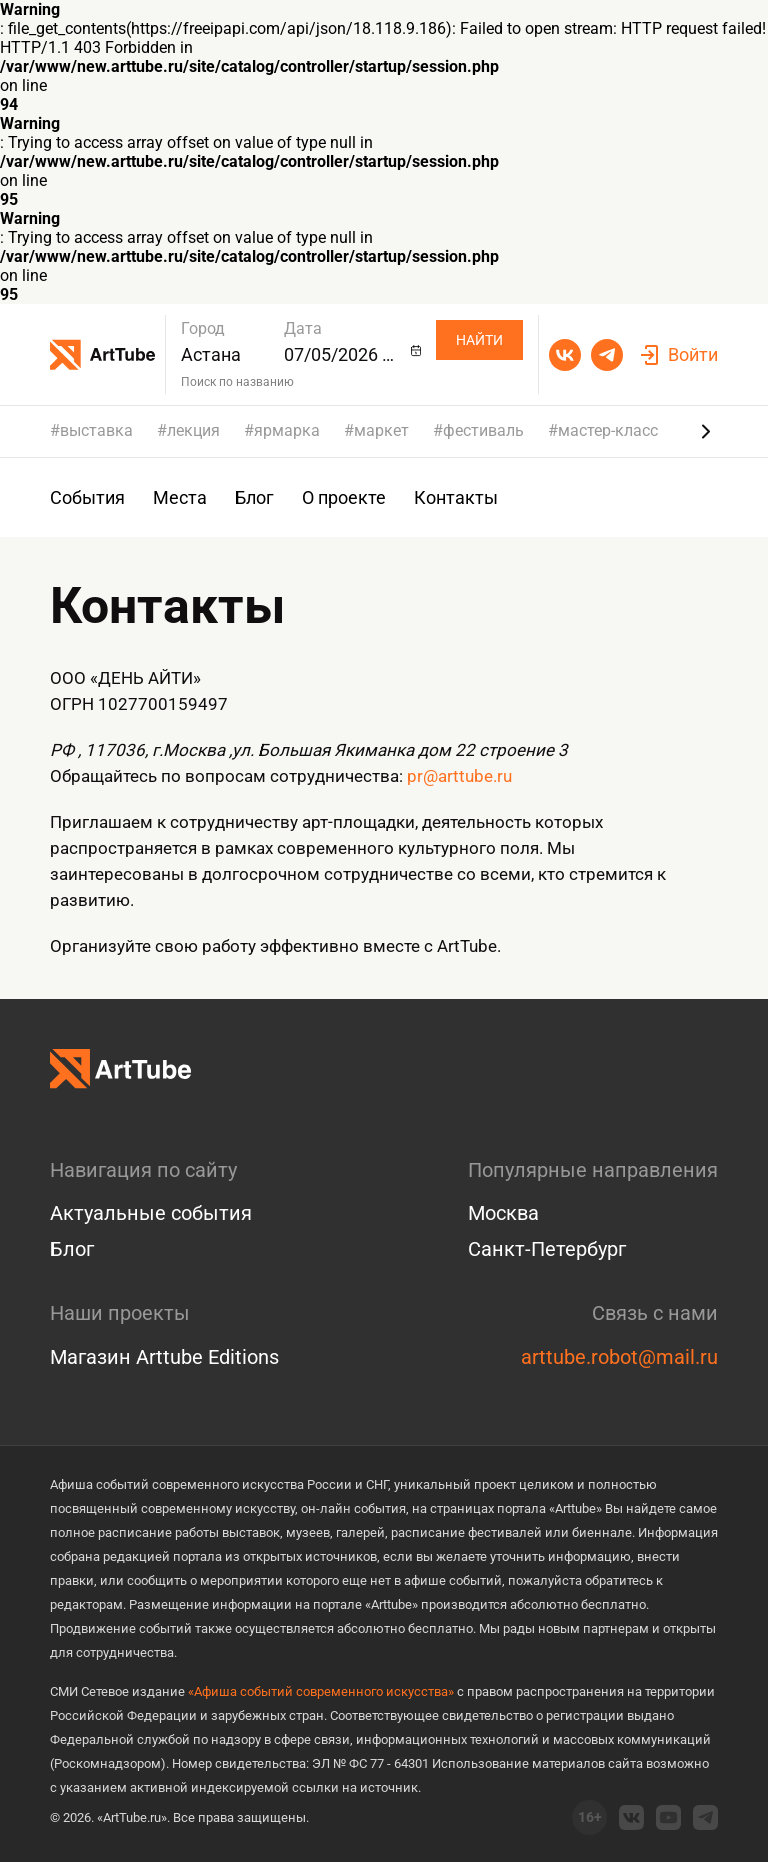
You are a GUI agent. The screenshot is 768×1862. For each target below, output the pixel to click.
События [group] (87, 497)
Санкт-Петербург (547, 1249)
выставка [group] (96, 431)
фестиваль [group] (483, 431)
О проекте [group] (344, 497)
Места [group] (180, 497)
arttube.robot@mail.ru (619, 1357)
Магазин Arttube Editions (164, 1357)
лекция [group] (193, 431)
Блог (72, 1249)
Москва (503, 1213)
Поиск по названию (237, 382)
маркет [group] (381, 431)
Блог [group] (254, 497)
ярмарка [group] (287, 431)
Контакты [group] (456, 497)
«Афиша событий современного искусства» (321, 1691)
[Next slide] (706, 431)
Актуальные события (151, 1213)
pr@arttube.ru (459, 776)
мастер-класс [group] (608, 431)
